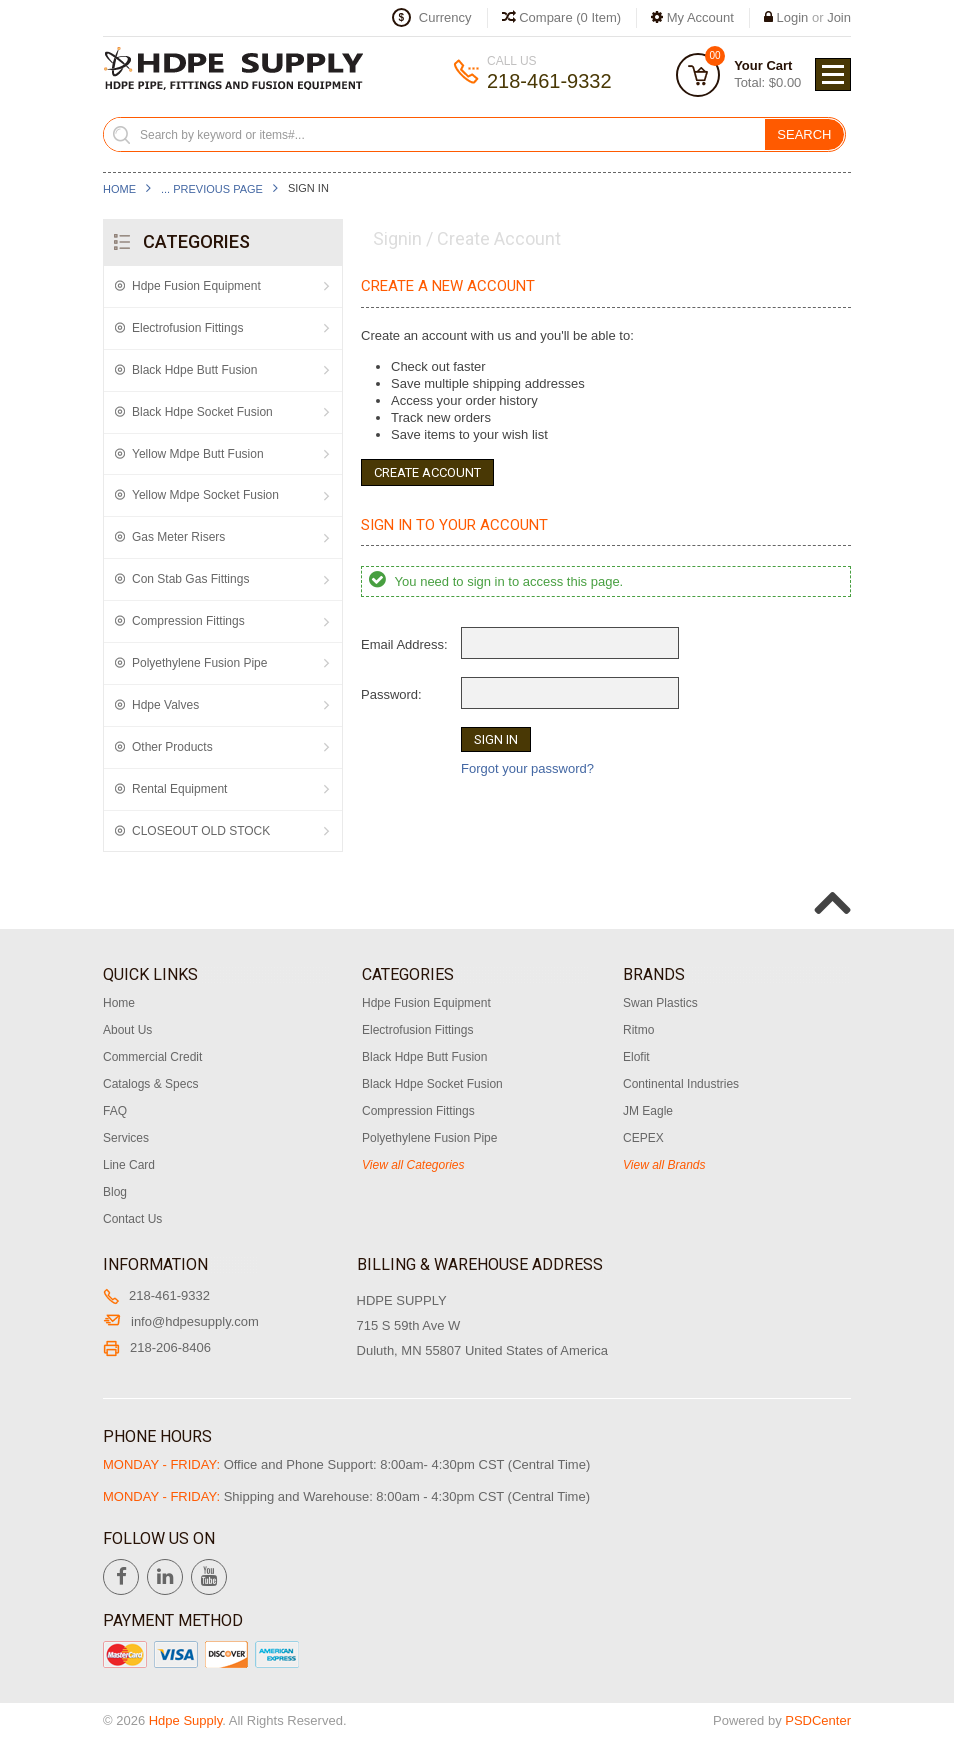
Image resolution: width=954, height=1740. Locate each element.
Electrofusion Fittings (187, 328)
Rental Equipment (179, 789)
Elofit (636, 1057)
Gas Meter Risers (178, 537)
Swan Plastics (660, 1003)
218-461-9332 (156, 1295)
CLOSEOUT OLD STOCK (201, 831)
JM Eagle (648, 1111)
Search (804, 134)
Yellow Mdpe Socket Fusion (205, 495)
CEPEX (643, 1138)
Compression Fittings (188, 621)
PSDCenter (818, 1720)
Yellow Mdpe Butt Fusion (198, 454)
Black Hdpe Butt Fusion (194, 370)
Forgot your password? (527, 768)
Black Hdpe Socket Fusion (202, 412)
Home (119, 189)
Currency (445, 17)
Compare (562, 17)
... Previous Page (212, 189)
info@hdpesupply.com (181, 1321)
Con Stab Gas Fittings (190, 579)
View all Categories (413, 1165)
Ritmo (638, 1030)
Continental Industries (681, 1084)
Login (793, 17)
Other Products (172, 747)
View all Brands (664, 1165)
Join (839, 17)
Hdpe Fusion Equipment (196, 286)
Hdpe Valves (165, 705)
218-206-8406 (157, 1347)
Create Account (427, 472)
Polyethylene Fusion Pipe (199, 663)
